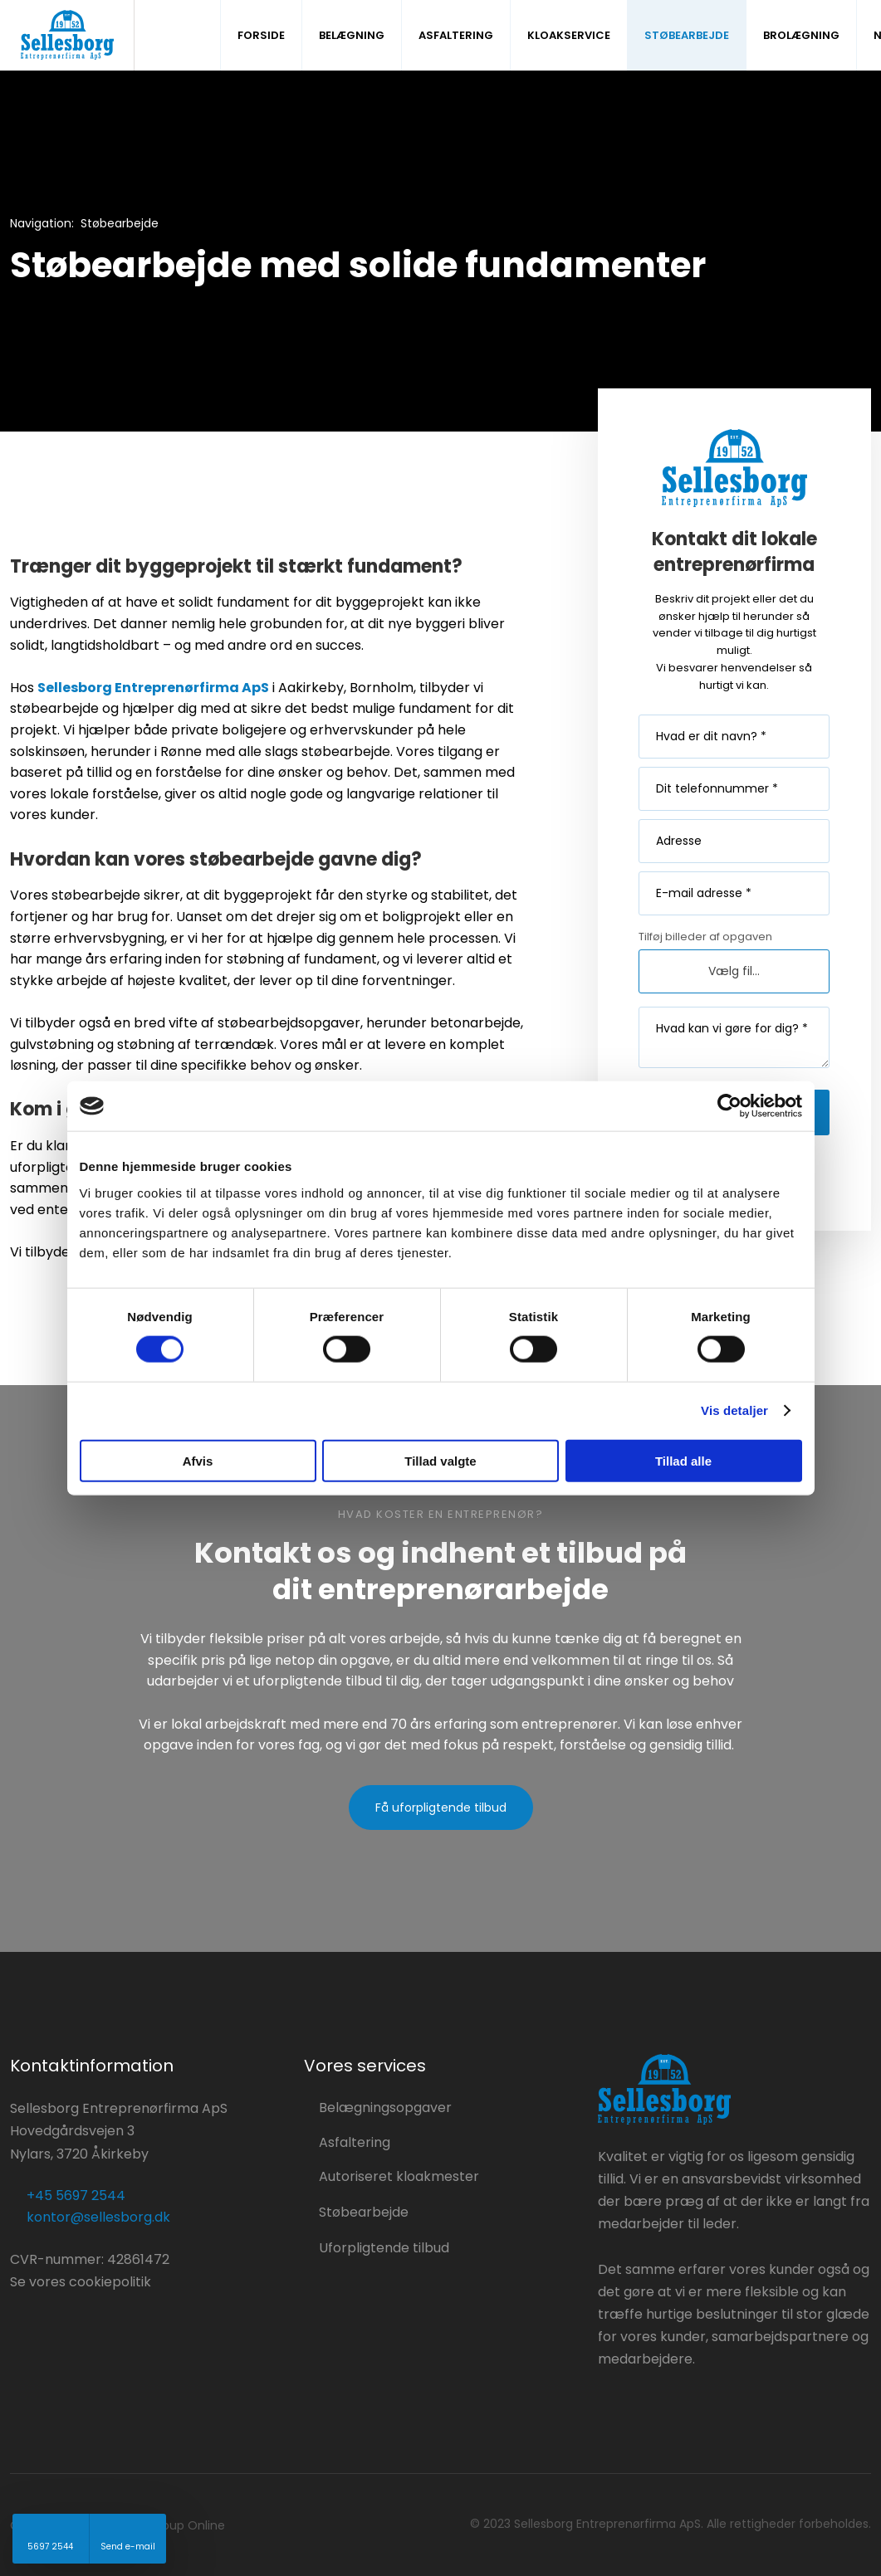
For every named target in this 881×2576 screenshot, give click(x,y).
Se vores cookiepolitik (80, 2281)
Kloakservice (568, 35)
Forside (261, 35)
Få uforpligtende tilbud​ (441, 1807)
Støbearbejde (686, 35)
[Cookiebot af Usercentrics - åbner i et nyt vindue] (729, 1106)
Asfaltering (455, 35)
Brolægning (801, 35)
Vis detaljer (734, 1410)
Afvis (198, 1460)
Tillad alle (683, 1460)
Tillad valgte (440, 1460)
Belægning (351, 35)
